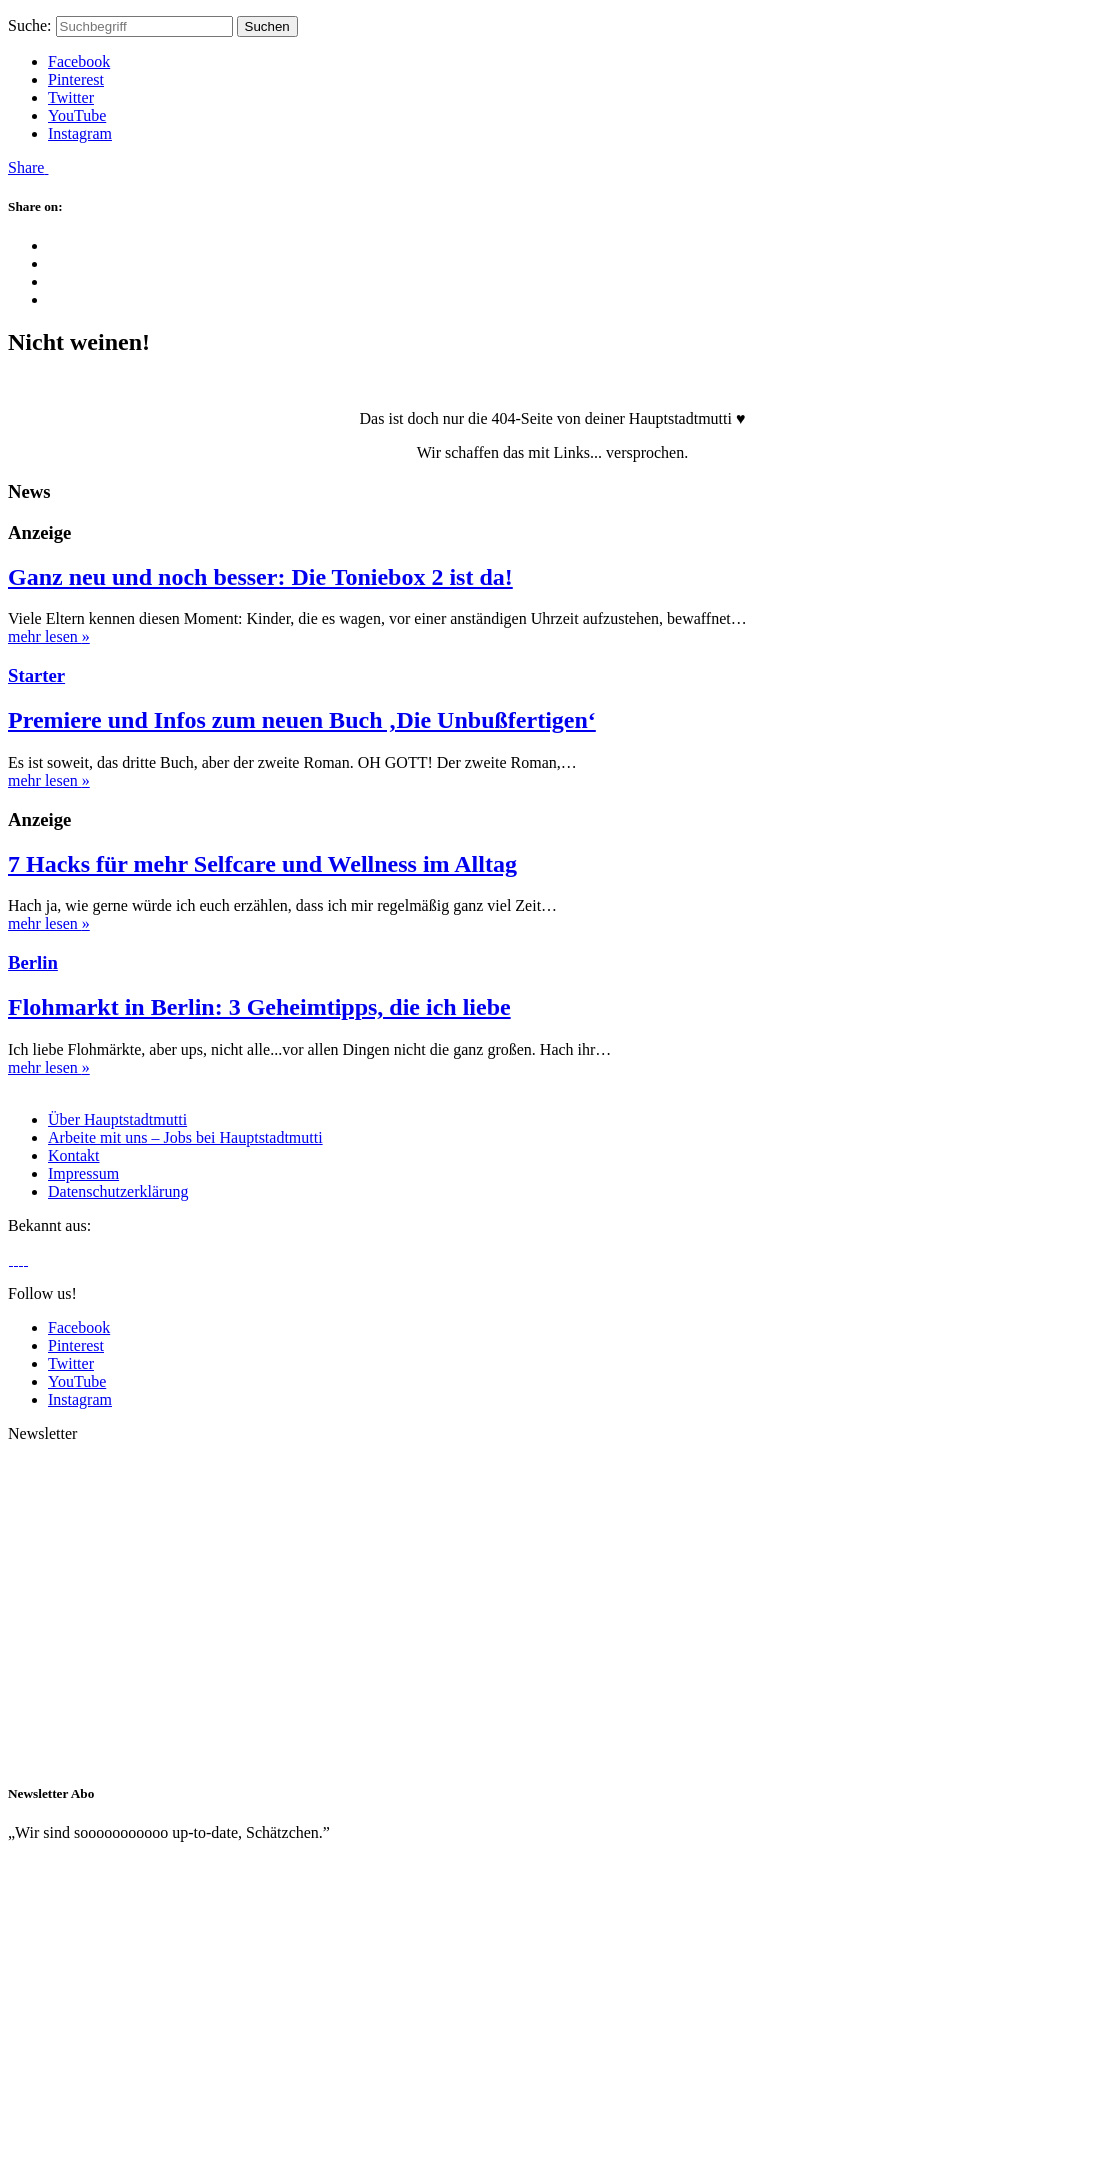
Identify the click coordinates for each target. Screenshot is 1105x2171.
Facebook (79, 61)
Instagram (80, 133)
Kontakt (74, 1155)
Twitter (71, 97)
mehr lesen (49, 636)
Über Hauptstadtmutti (117, 1119)
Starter (36, 675)
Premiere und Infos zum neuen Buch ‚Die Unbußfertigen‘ (302, 720)
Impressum (83, 1173)
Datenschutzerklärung (118, 1191)
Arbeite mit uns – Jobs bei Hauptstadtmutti (185, 1137)
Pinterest (76, 79)
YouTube (77, 115)
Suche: (30, 25)
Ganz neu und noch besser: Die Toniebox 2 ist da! (260, 577)
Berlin (33, 962)
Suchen (267, 26)
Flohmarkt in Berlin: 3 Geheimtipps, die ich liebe (259, 1007)
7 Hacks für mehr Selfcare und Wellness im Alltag (262, 864)
